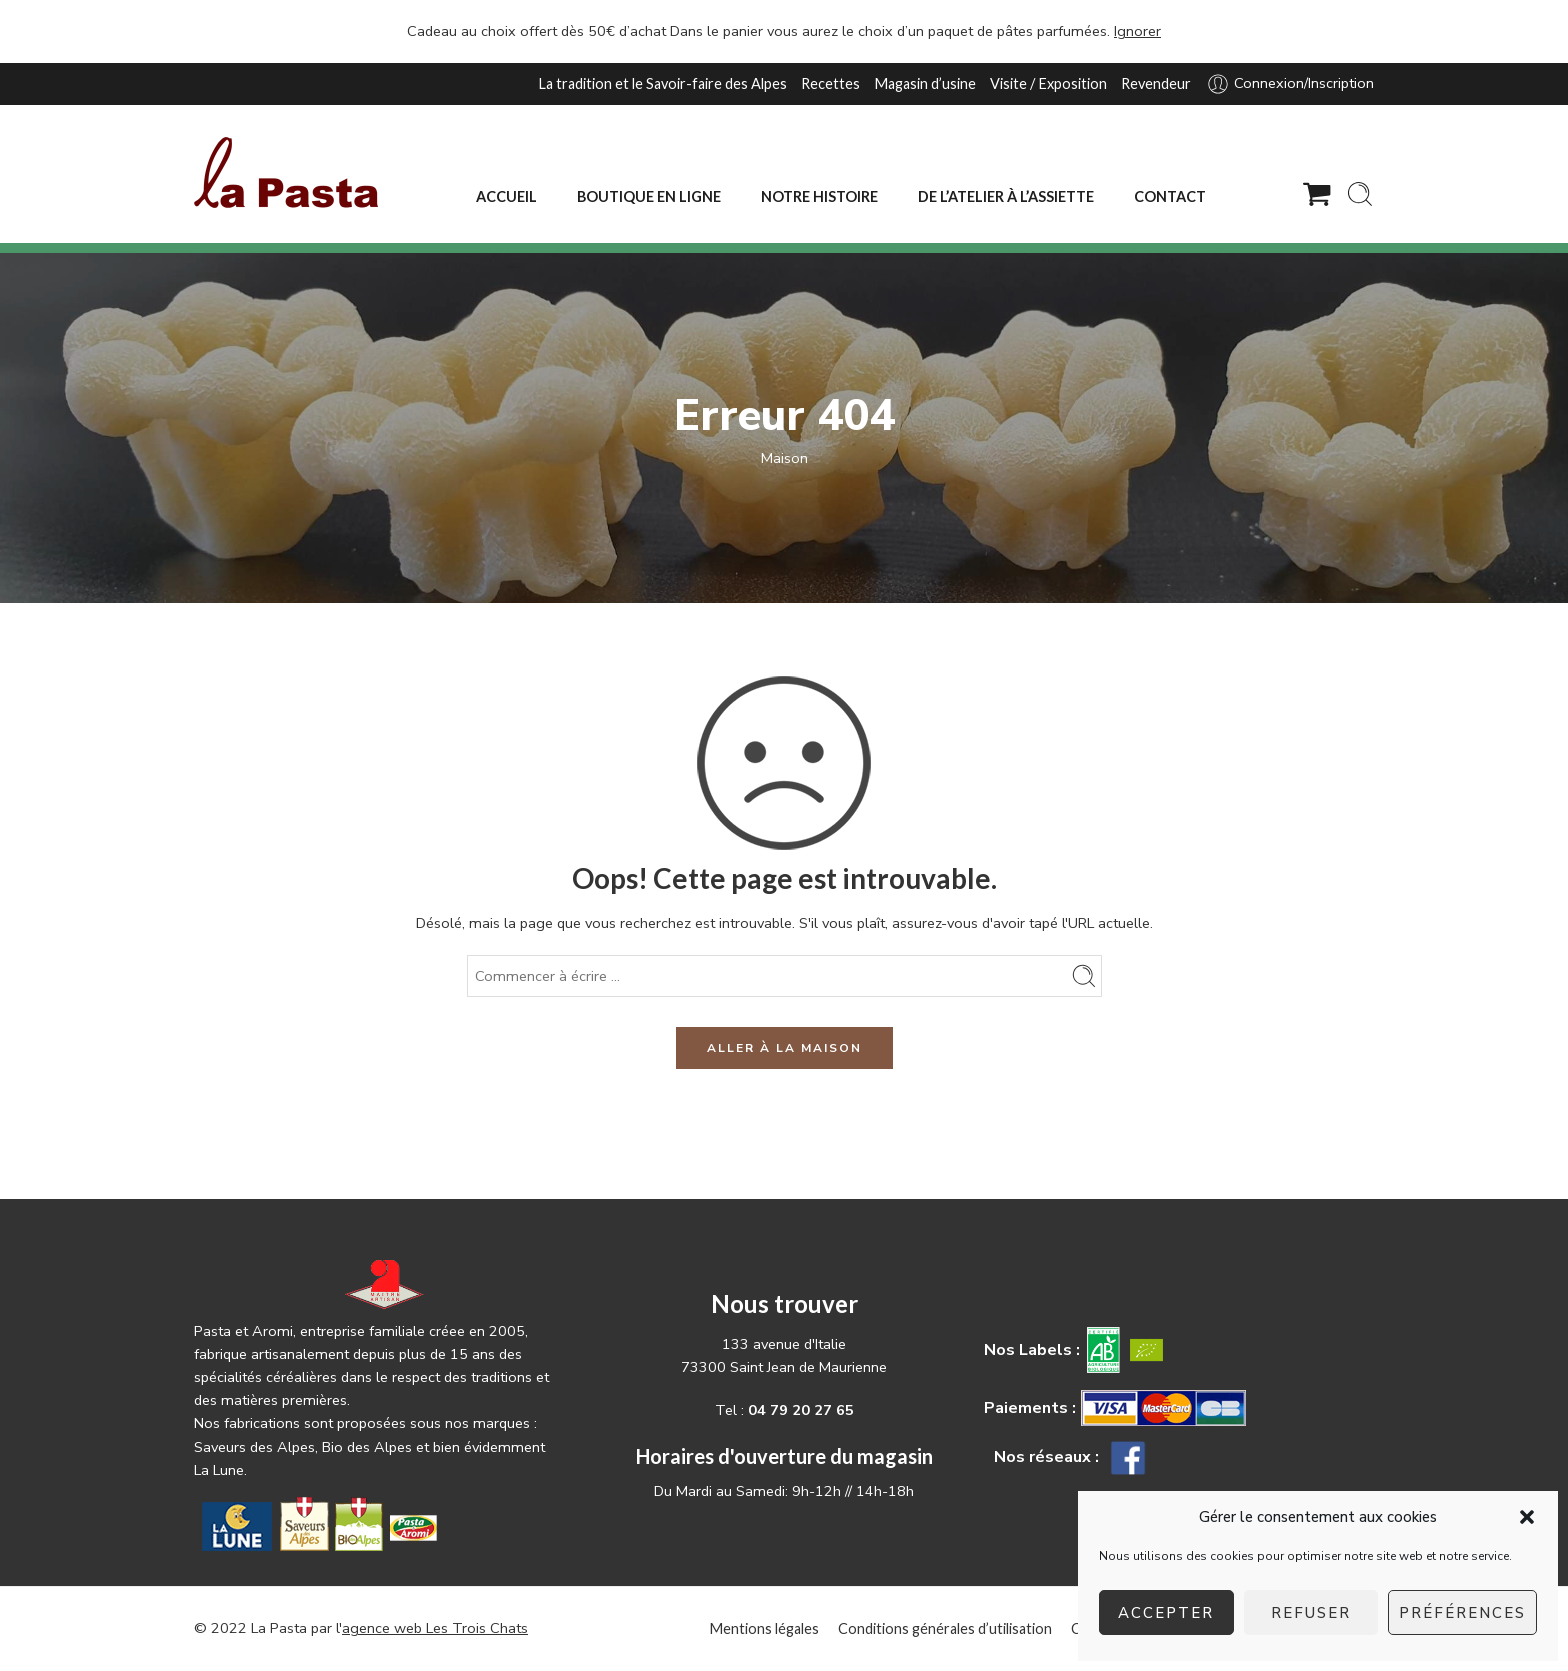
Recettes (830, 83)
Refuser (1311, 1613)
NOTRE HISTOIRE (819, 196)
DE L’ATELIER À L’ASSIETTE (1006, 196)
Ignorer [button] (1137, 31)
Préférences (1462, 1613)
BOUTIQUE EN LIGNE (649, 196)
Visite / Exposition (1048, 83)
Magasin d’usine (925, 83)
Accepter (1166, 1613)
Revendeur (1156, 83)
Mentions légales (764, 1628)
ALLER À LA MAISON (784, 1048)
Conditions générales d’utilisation (945, 1628)
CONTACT (1170, 196)
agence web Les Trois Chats (435, 1628)
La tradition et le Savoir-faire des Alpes (662, 83)
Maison (784, 458)
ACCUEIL (506, 196)
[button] (1527, 1517)
